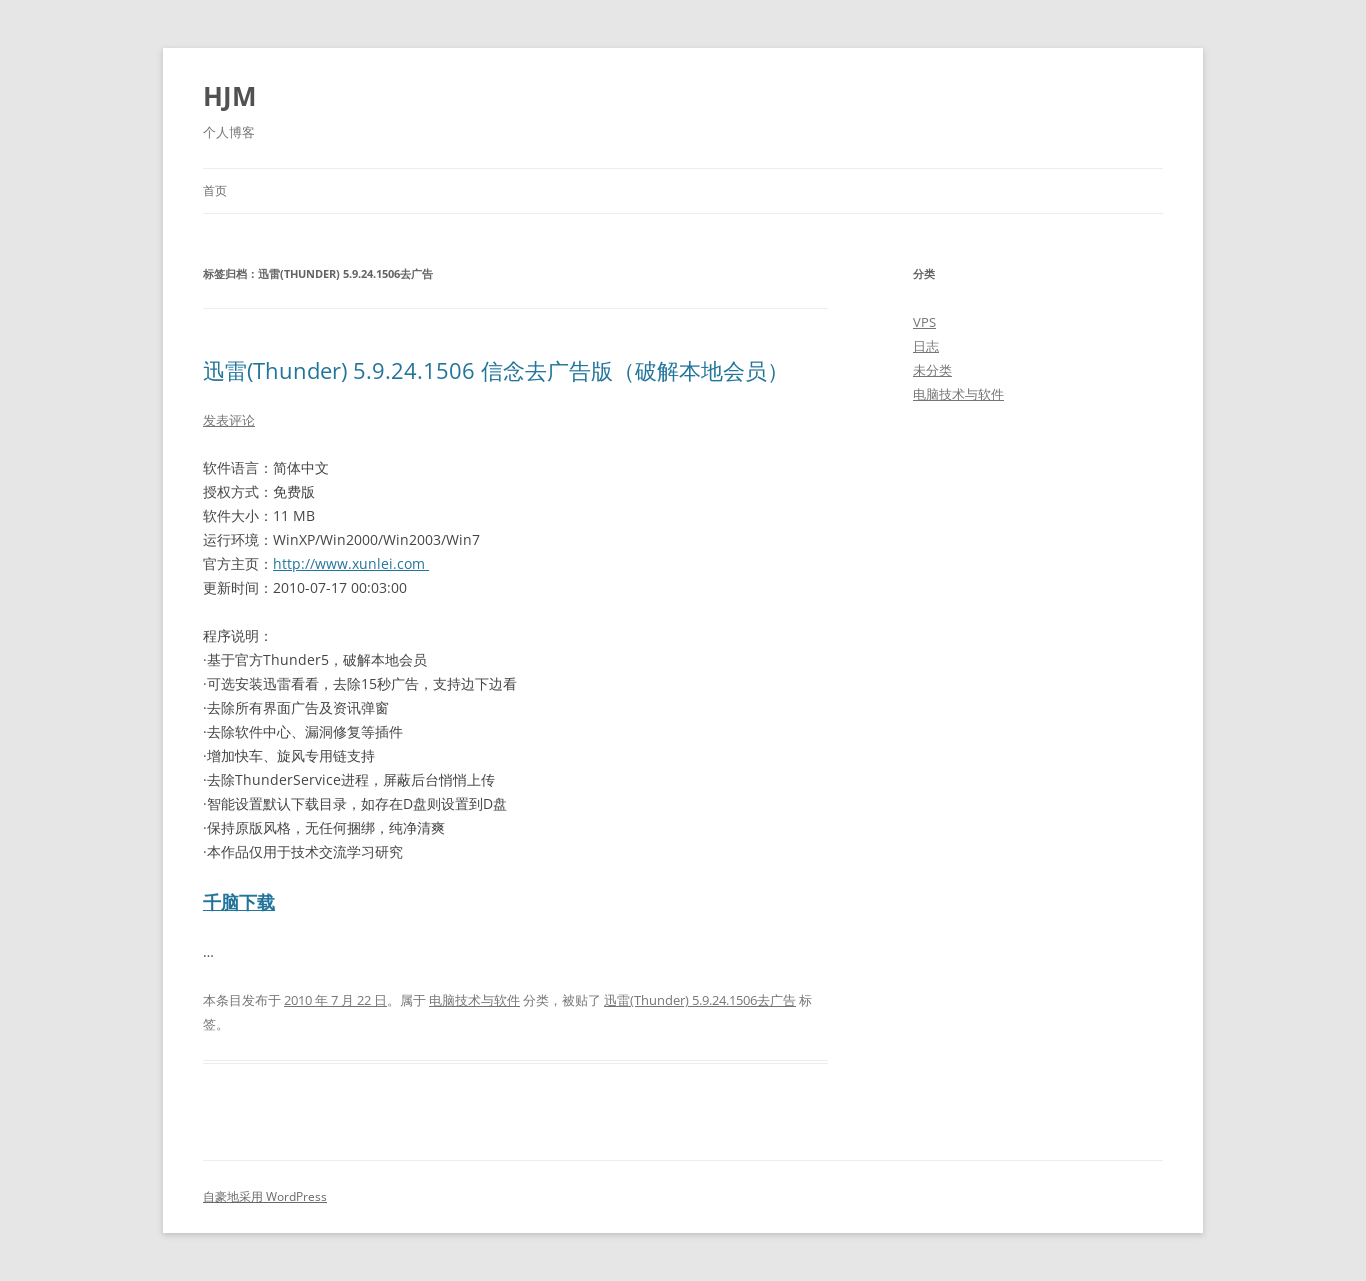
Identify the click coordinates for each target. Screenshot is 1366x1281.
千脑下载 (239, 902)
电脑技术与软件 (474, 1000)
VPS (924, 322)
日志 (926, 346)
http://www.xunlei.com (351, 563)
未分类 (932, 370)
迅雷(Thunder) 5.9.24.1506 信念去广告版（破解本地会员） (496, 370)
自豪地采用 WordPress (265, 1196)
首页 (215, 190)
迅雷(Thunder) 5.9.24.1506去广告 (700, 1000)
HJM (230, 96)
